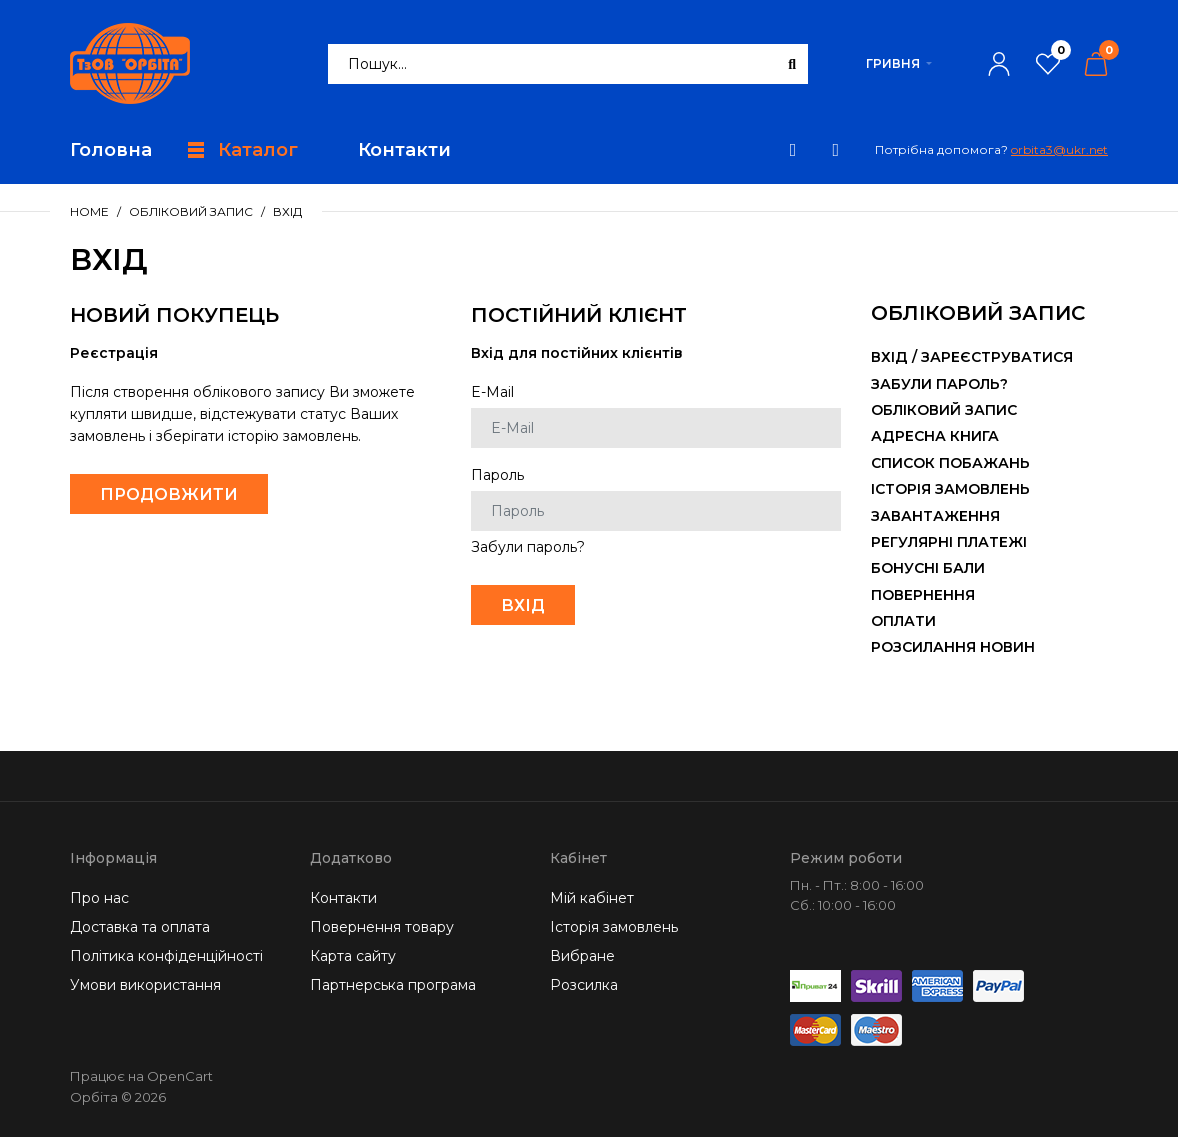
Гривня (893, 63)
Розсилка (584, 985)
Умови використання (145, 985)
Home (89, 211)
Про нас (99, 898)
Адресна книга (935, 436)
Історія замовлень (950, 489)
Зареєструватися (997, 357)
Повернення (923, 595)
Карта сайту (353, 956)
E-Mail (492, 392)
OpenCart (180, 1076)
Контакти (343, 898)
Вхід (287, 211)
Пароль (497, 475)
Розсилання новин (953, 647)
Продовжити (169, 494)
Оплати (903, 621)
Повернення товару (382, 927)
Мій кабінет (592, 898)
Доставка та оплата (140, 927)
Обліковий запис (191, 211)
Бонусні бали (928, 568)
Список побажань (950, 463)
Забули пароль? (528, 547)
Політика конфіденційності (166, 956)
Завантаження (935, 516)
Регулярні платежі (949, 542)
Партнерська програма (393, 985)
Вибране (582, 956)
